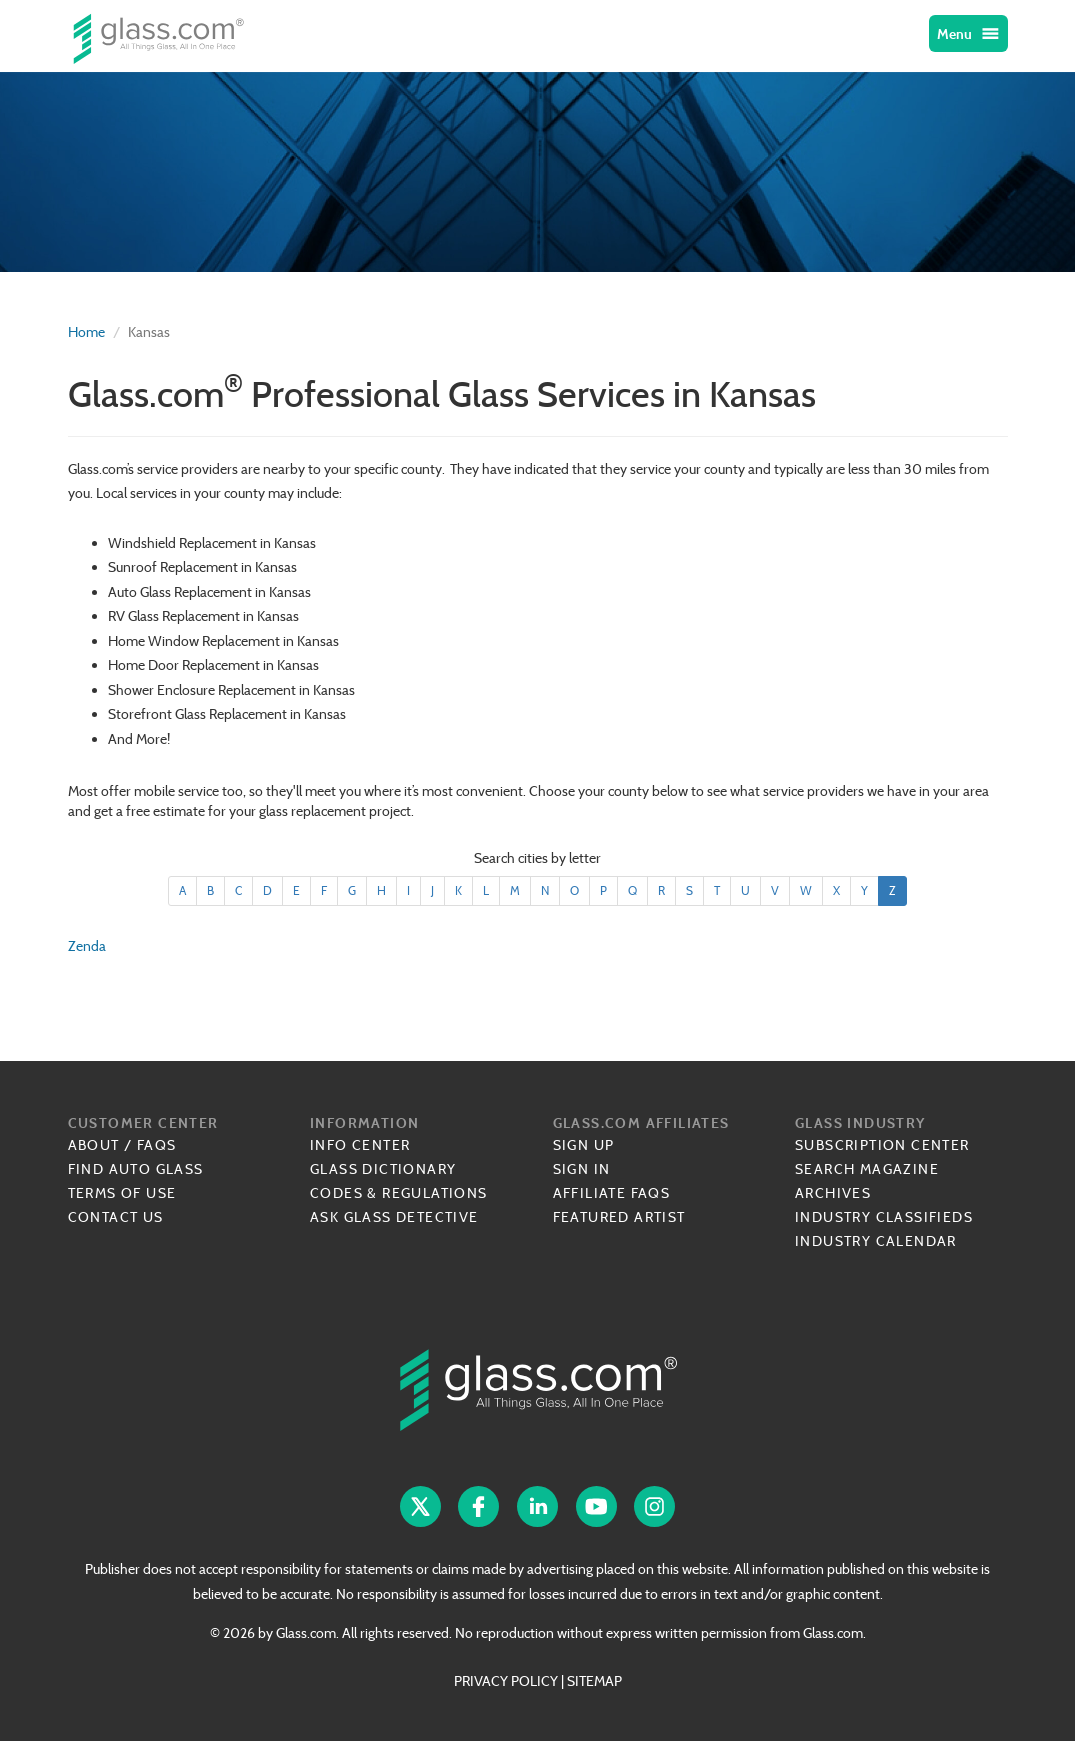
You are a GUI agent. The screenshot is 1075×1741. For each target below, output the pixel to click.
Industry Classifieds (884, 1217)
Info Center (360, 1145)
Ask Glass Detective (394, 1217)
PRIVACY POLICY (506, 1681)
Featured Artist (619, 1217)
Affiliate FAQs (612, 1193)
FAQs (157, 1145)
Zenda (87, 946)
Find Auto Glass (136, 1169)
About (94, 1145)
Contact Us (116, 1217)
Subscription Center (882, 1145)
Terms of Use (122, 1193)
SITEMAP (594, 1681)
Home (86, 332)
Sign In (582, 1169)
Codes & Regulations (399, 1193)
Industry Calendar (876, 1241)
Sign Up (584, 1145)
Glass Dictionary (383, 1169)
